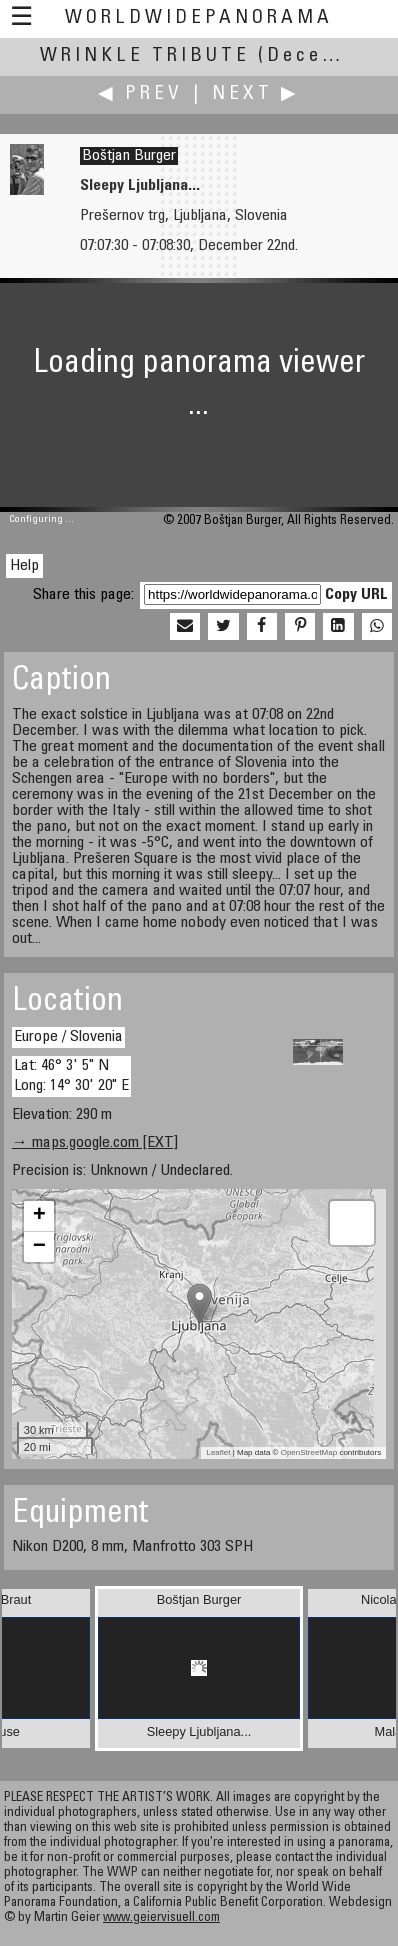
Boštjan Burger (129, 156)
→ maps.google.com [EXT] (95, 1143)
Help (24, 566)
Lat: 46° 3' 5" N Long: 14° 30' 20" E (71, 1075)
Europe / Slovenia (68, 1037)
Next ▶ (256, 94)
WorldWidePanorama (199, 18)
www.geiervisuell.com (161, 1918)
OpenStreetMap (309, 1452)
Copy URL (356, 595)
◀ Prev (140, 94)
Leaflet (218, 1452)
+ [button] (39, 1216)
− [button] (39, 1247)
